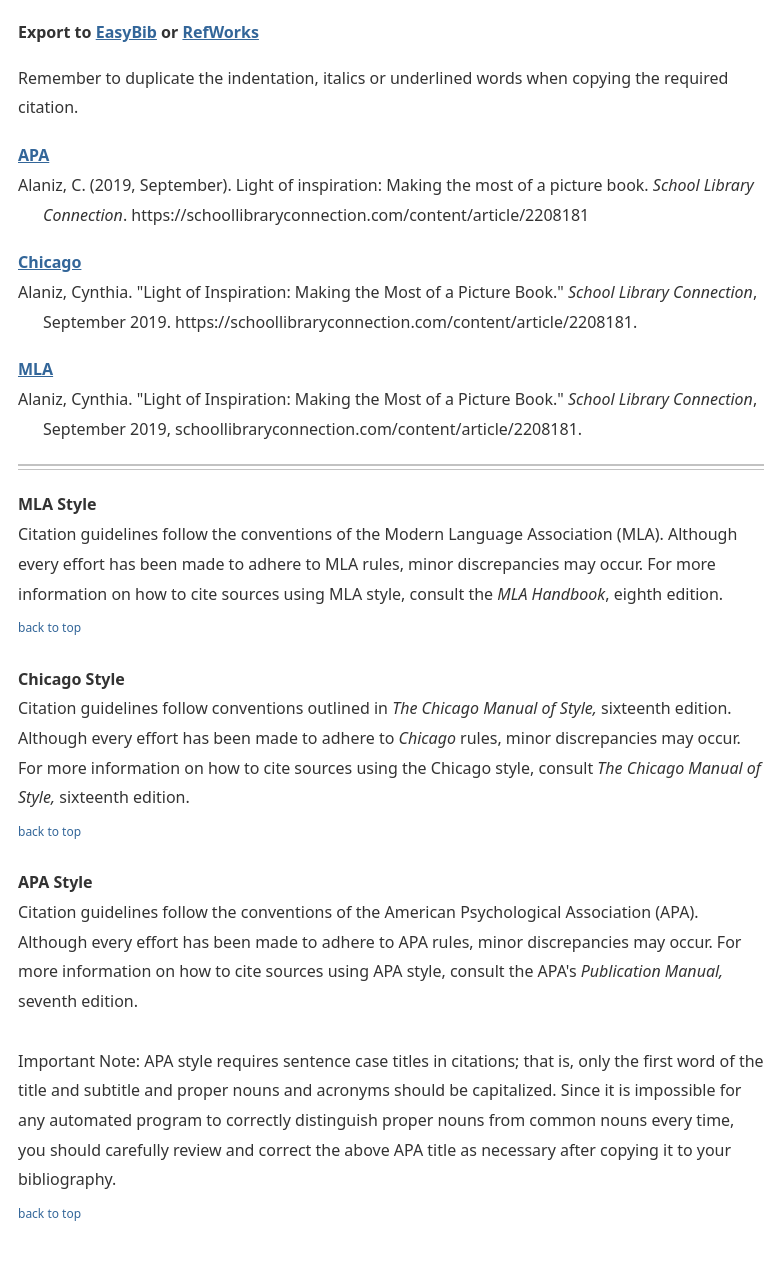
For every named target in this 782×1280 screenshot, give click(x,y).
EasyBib (126, 32)
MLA (35, 369)
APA (33, 155)
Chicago (49, 262)
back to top (49, 627)
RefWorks (220, 32)
